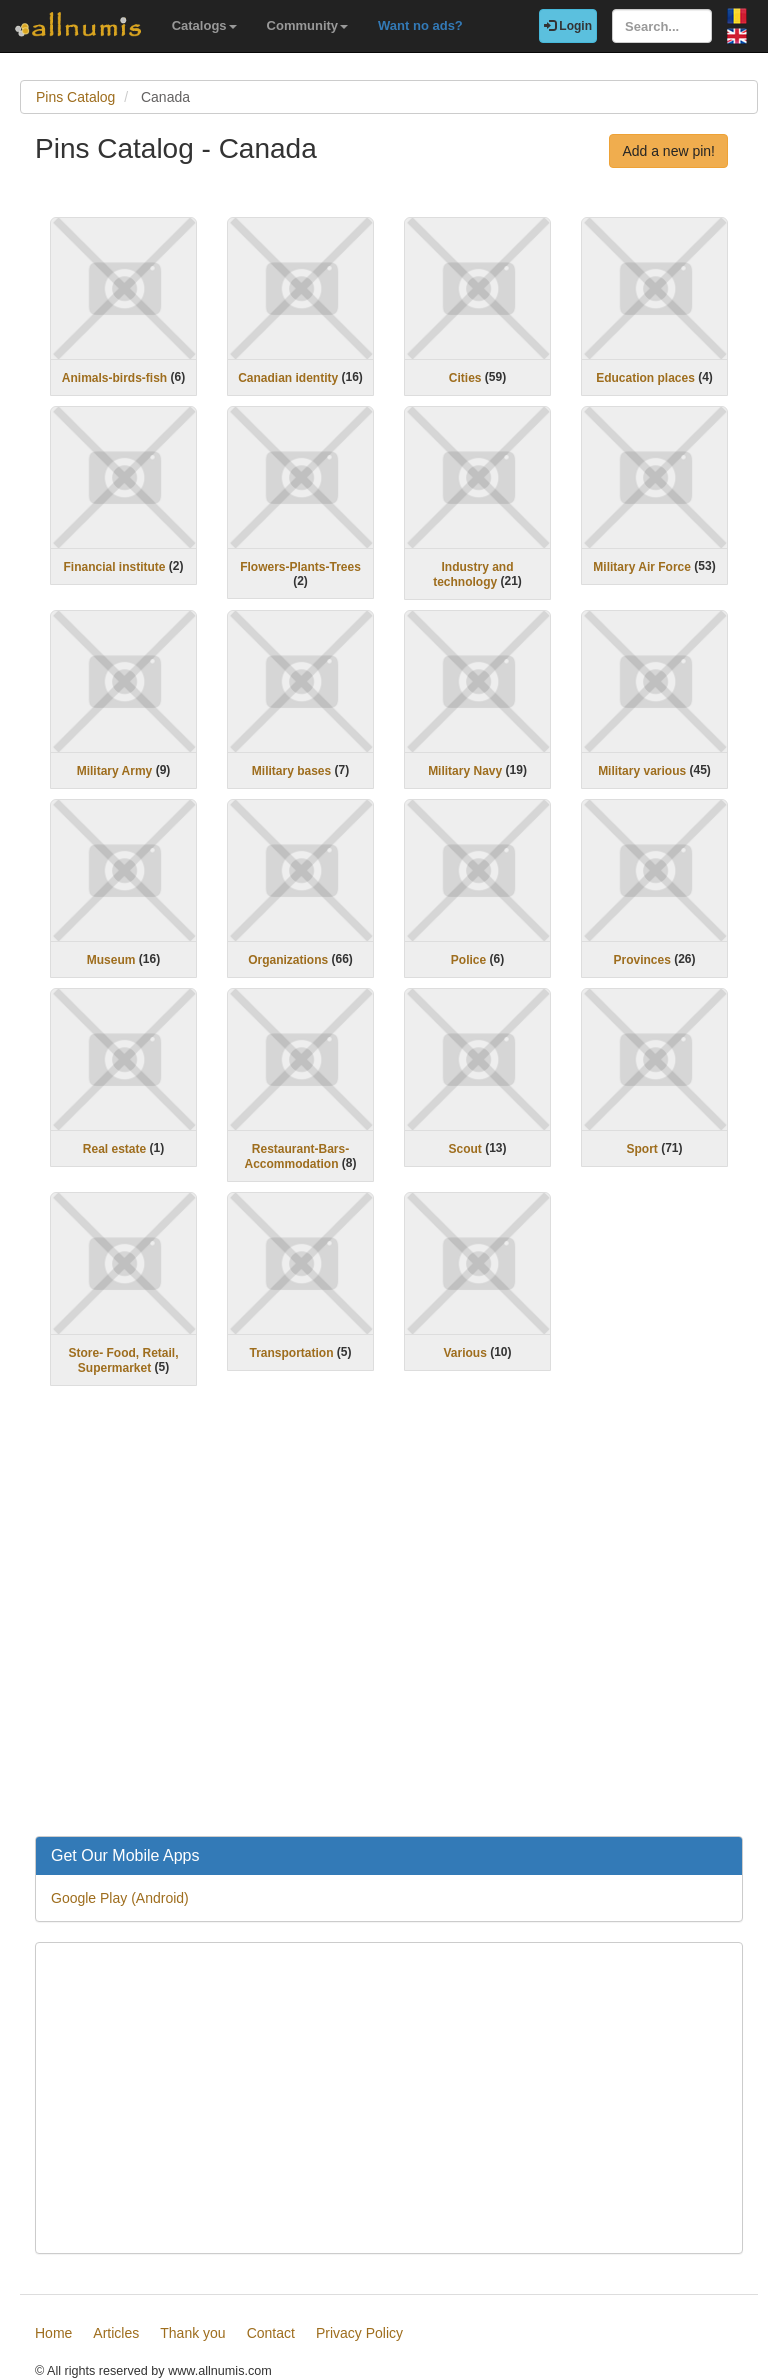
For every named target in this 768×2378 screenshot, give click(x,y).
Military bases (291, 771)
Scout (464, 1149)
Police (468, 960)
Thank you (192, 2333)
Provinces (641, 960)
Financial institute (114, 567)
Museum (111, 960)
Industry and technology (473, 574)
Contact (271, 2333)
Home (53, 2333)
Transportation (291, 1353)
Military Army (115, 771)
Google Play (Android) (120, 1898)
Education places (645, 378)
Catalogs (204, 25)
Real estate (114, 1149)
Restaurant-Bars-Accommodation (296, 1156)
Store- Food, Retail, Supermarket (123, 1360)
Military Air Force (642, 567)
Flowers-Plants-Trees (300, 567)
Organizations (288, 960)
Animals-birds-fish (114, 378)
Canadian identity (288, 378)
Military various (642, 771)
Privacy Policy (359, 2333)
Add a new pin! (668, 151)
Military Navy (465, 771)
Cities (465, 378)
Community (308, 25)
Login (568, 26)
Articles (116, 2333)
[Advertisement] (389, 1624)
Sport (641, 1149)
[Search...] (662, 26)
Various (464, 1353)
